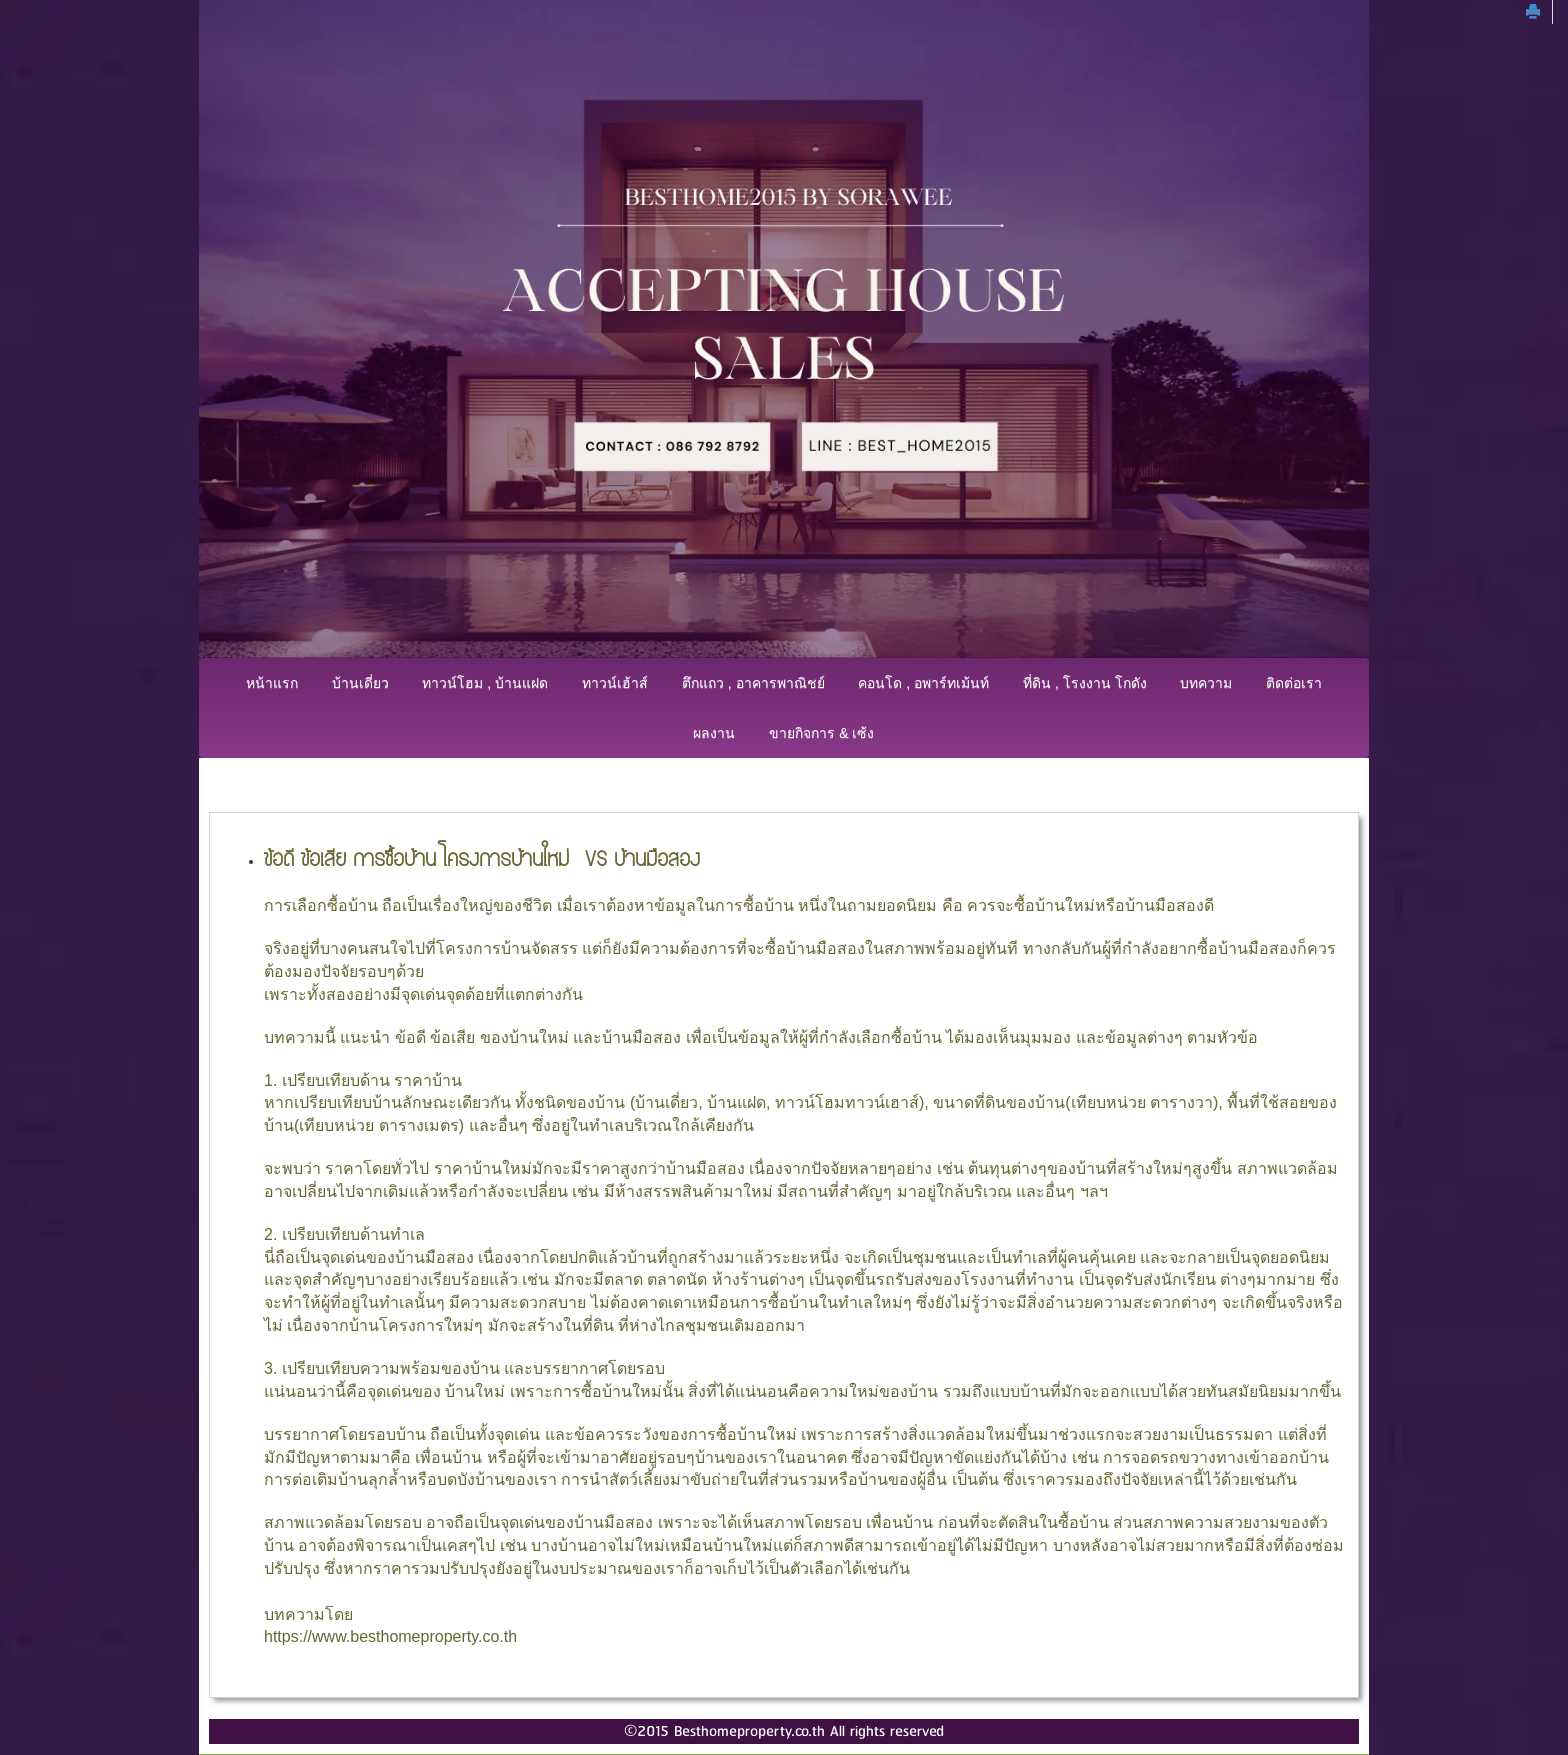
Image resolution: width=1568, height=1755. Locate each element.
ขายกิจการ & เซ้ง (821, 733)
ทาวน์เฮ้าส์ (615, 683)
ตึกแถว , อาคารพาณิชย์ (753, 683)
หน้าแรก (272, 683)
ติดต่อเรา (1294, 683)
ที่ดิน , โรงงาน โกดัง (1085, 683)
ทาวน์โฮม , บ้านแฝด (485, 683)
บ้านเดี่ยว (360, 683)
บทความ (1206, 683)
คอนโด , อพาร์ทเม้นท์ (923, 683)
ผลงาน (714, 733)
